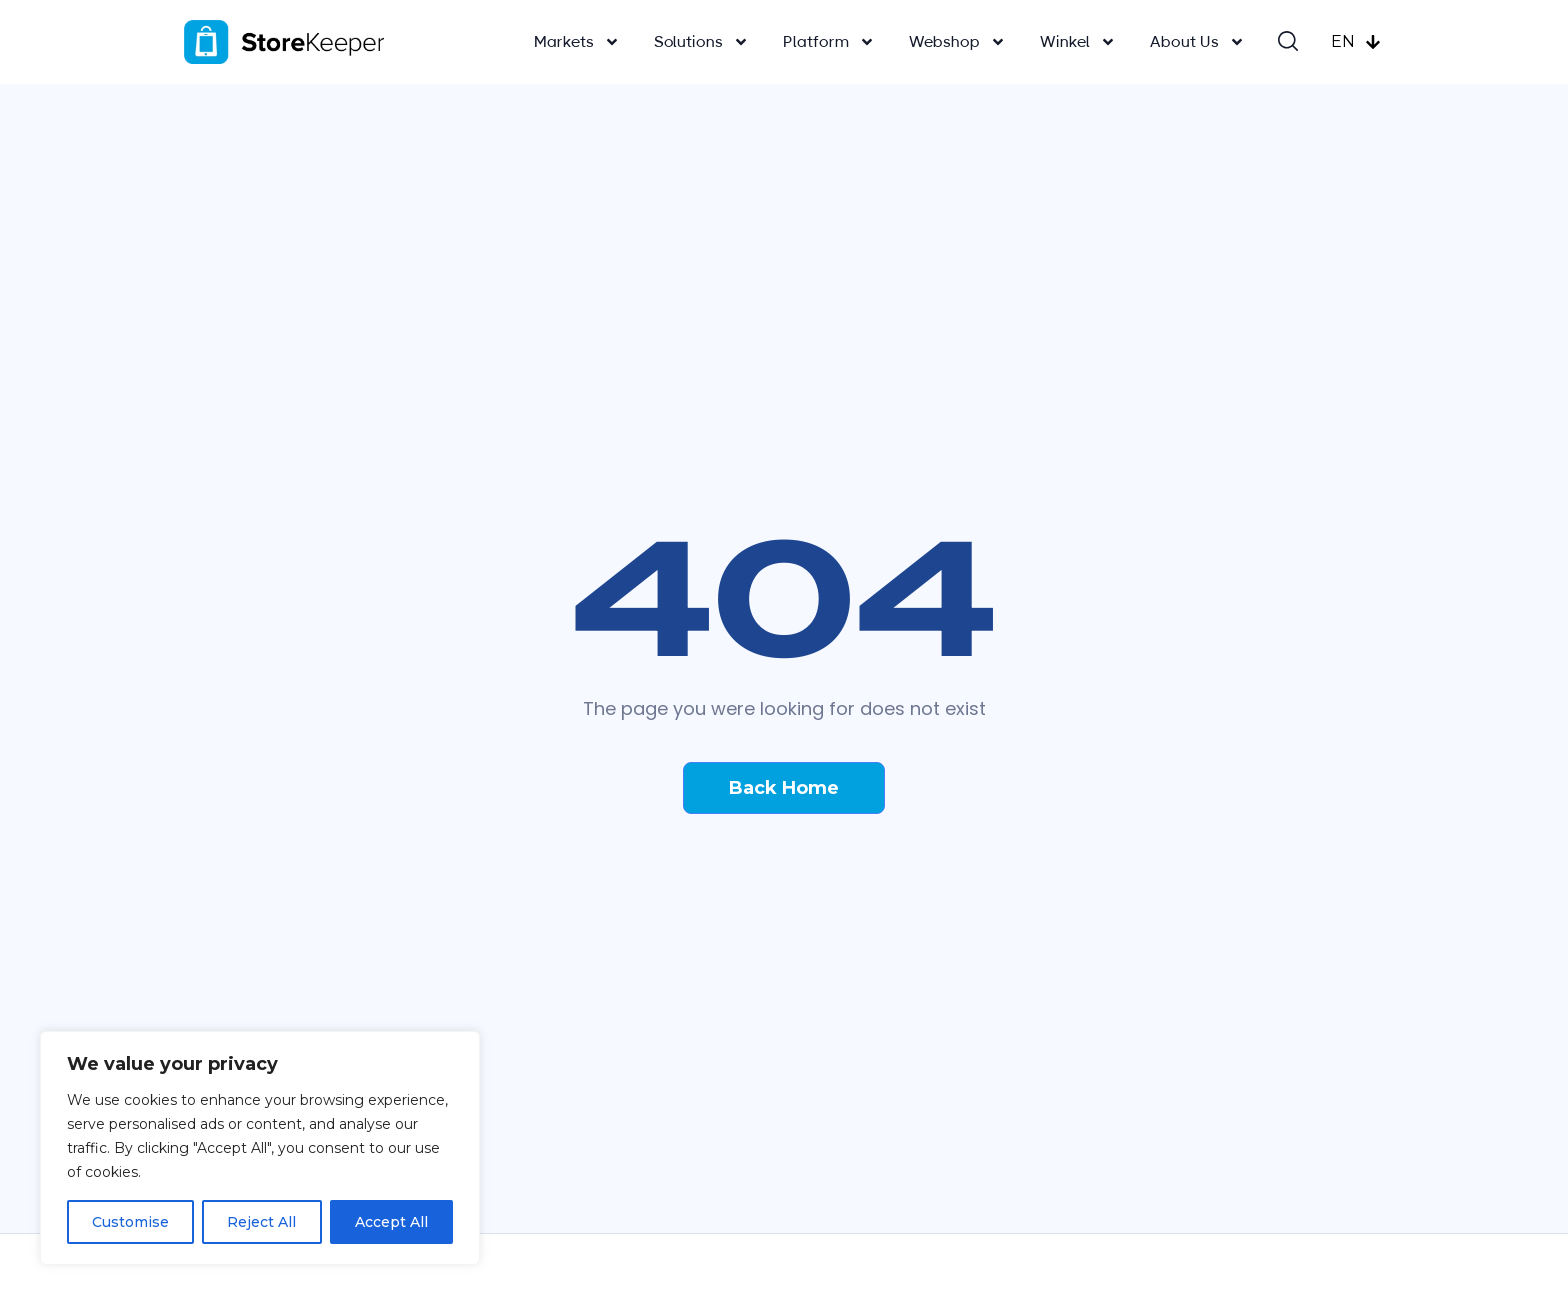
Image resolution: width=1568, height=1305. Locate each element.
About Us (1197, 42)
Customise (130, 1222)
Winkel (1078, 42)
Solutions (701, 42)
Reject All (261, 1222)
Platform (829, 42)
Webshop (957, 42)
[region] (260, 1148)
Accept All (391, 1222)
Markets (577, 42)
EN (1356, 42)
